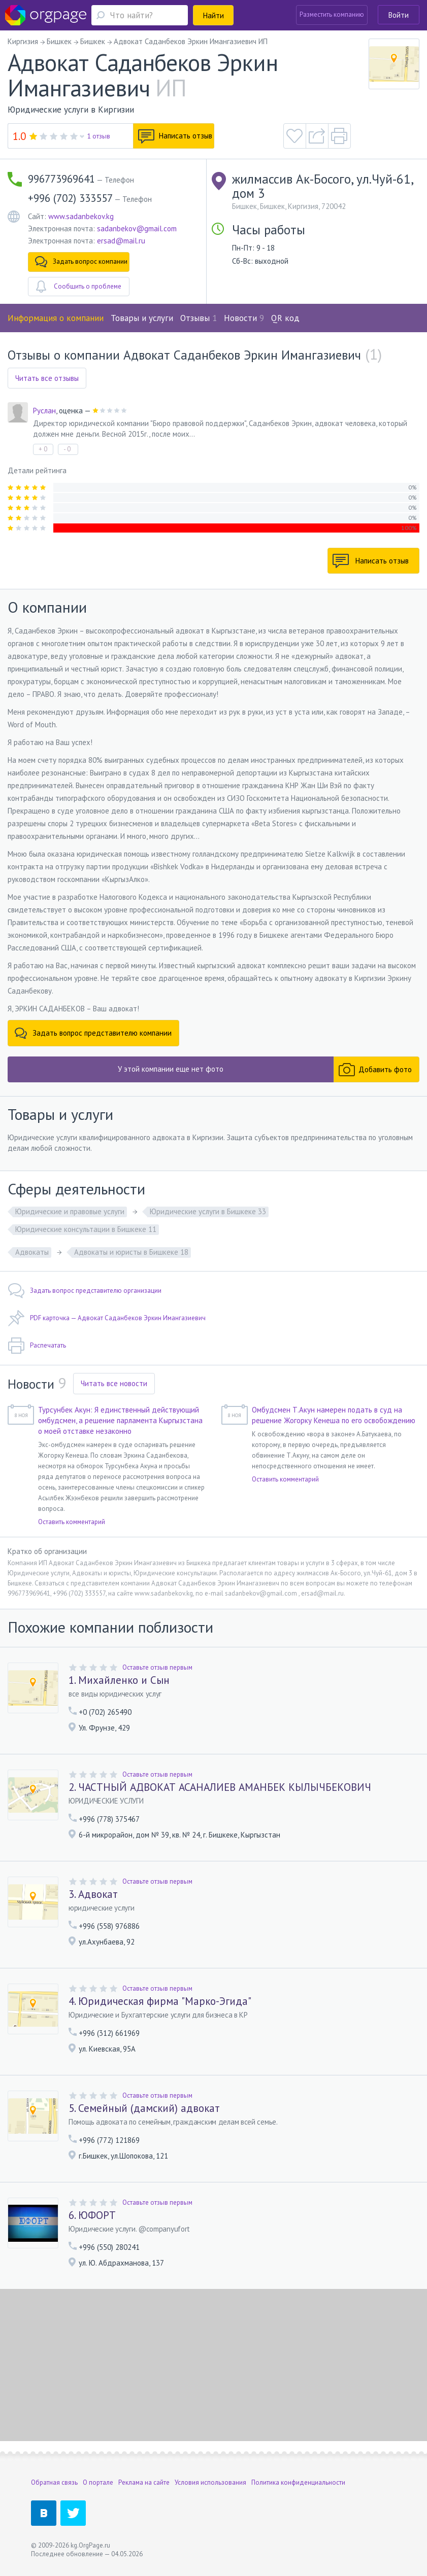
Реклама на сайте (144, 2482)
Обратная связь (54, 2482)
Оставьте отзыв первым (157, 1667)
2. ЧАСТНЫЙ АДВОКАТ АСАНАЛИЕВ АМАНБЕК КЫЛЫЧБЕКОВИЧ (220, 1787)
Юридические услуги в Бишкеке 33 (208, 1211)
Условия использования (210, 2482)
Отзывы (198, 318)
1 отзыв (98, 136)
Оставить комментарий (71, 1522)
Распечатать (37, 1345)
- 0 (67, 449)
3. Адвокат (93, 1894)
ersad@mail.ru (121, 240)
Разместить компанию (332, 14)
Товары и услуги (142, 318)
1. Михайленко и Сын (119, 1680)
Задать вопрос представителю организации (84, 1290)
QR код (285, 318)
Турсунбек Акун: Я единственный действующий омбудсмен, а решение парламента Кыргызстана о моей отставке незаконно (120, 1420)
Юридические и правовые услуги (69, 1211)
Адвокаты (32, 1252)
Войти (398, 15)
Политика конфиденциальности (298, 2482)
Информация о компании (56, 318)
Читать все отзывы (47, 378)
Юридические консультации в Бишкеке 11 (85, 1229)
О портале (98, 2482)
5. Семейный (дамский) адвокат (144, 2108)
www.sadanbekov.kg (81, 216)
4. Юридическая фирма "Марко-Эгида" (160, 2001)
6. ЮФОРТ (92, 2215)
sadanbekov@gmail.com (137, 228)
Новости (244, 318)
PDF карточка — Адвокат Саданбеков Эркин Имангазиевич (107, 1318)
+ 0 (43, 449)
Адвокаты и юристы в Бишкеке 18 (131, 1252)
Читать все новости (114, 1383)
